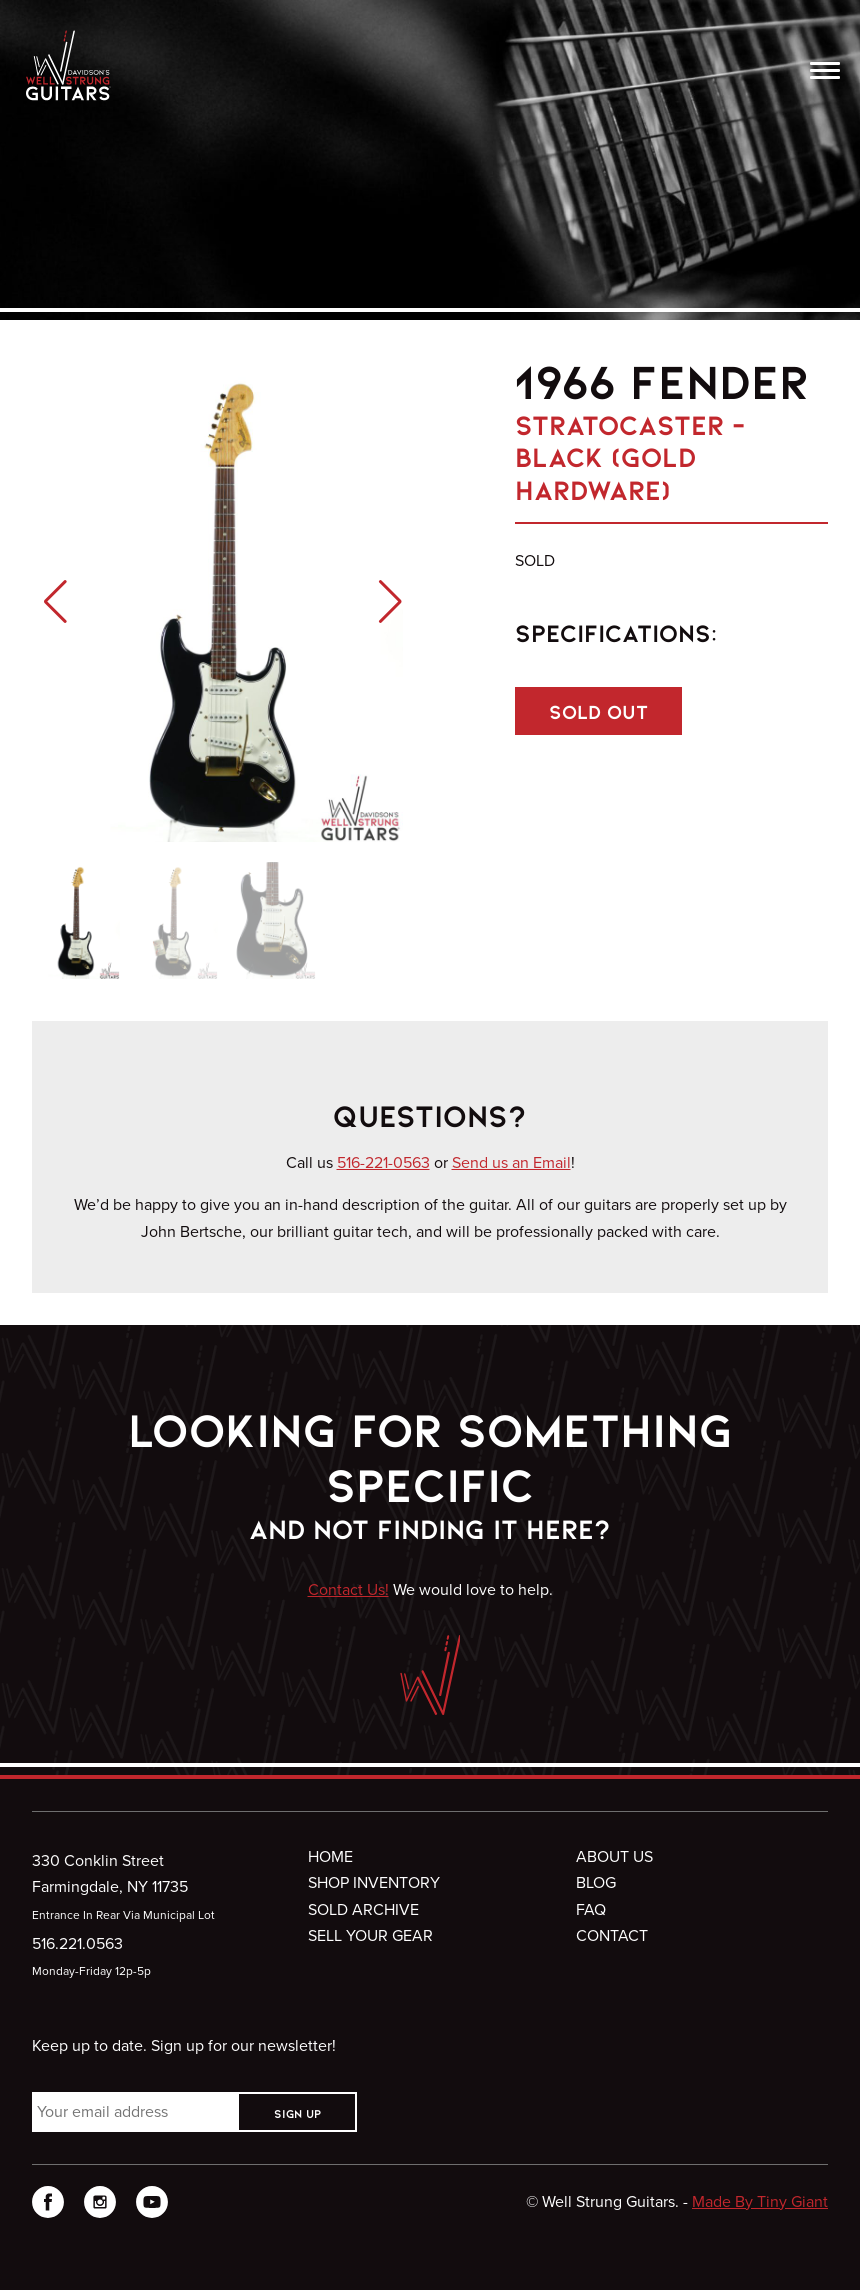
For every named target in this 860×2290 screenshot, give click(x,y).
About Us (614, 1856)
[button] (55, 602)
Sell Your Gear (370, 1935)
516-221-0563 (383, 1162)
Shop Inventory (374, 1882)
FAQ (591, 1909)
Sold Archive (363, 1909)
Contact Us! (348, 1589)
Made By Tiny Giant (760, 2201)
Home (330, 1856)
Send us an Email (511, 1162)
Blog (596, 1882)
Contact (612, 1935)
